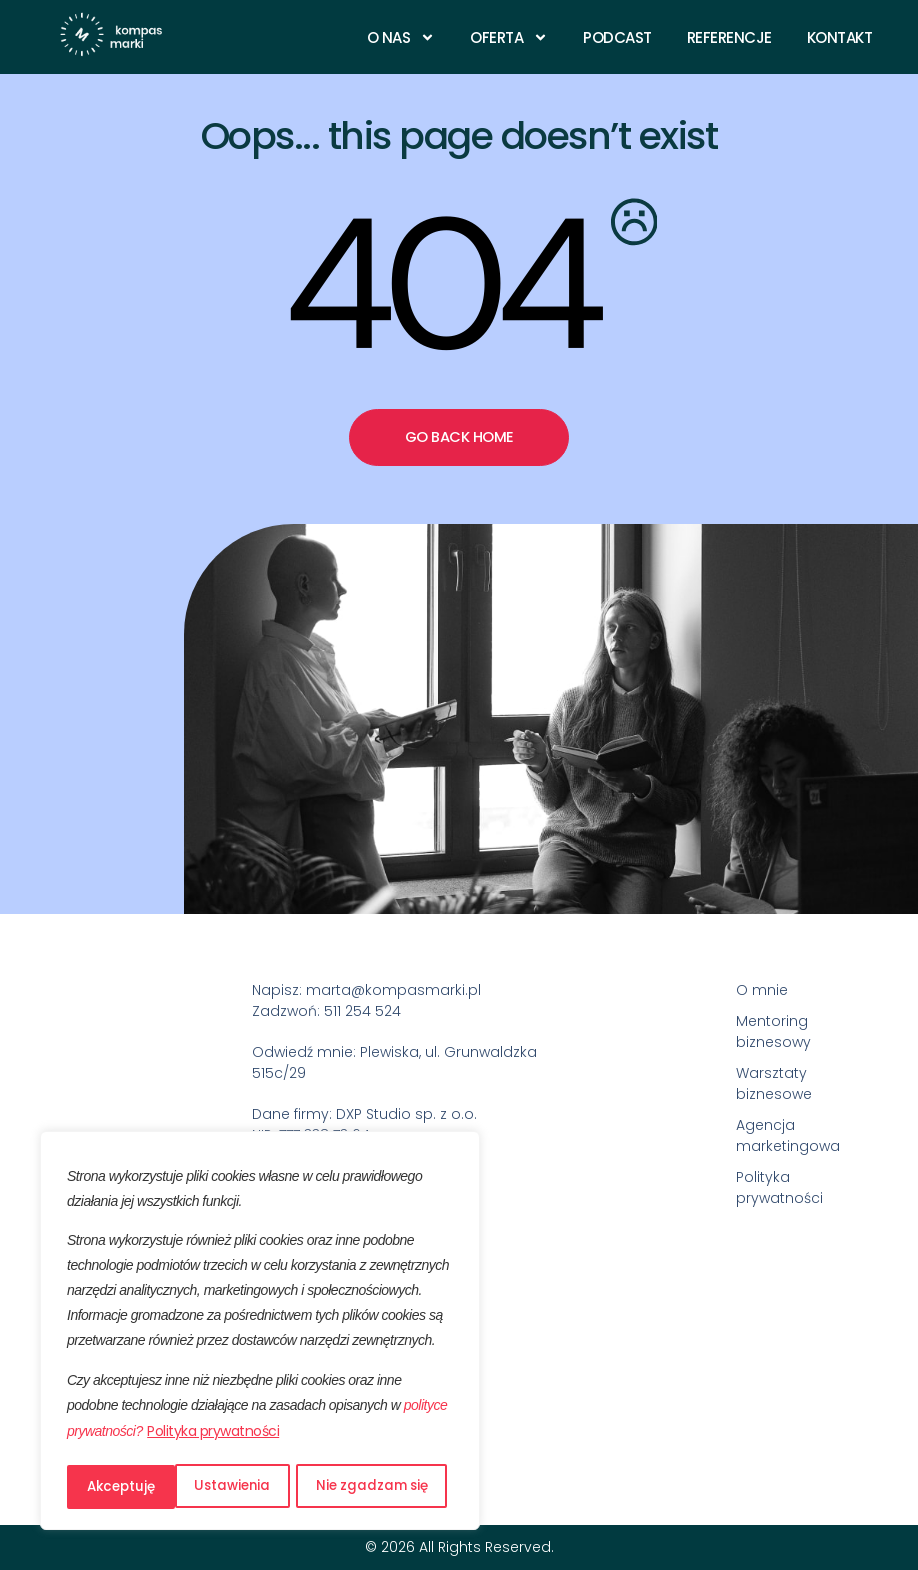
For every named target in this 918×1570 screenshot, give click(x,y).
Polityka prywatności (213, 1436)
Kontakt (840, 37)
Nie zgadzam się (264, 1487)
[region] (260, 1333)
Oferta (509, 37)
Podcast (617, 37)
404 (437, 285)
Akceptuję (400, 1487)
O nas (401, 37)
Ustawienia (124, 1487)
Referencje (729, 37)
